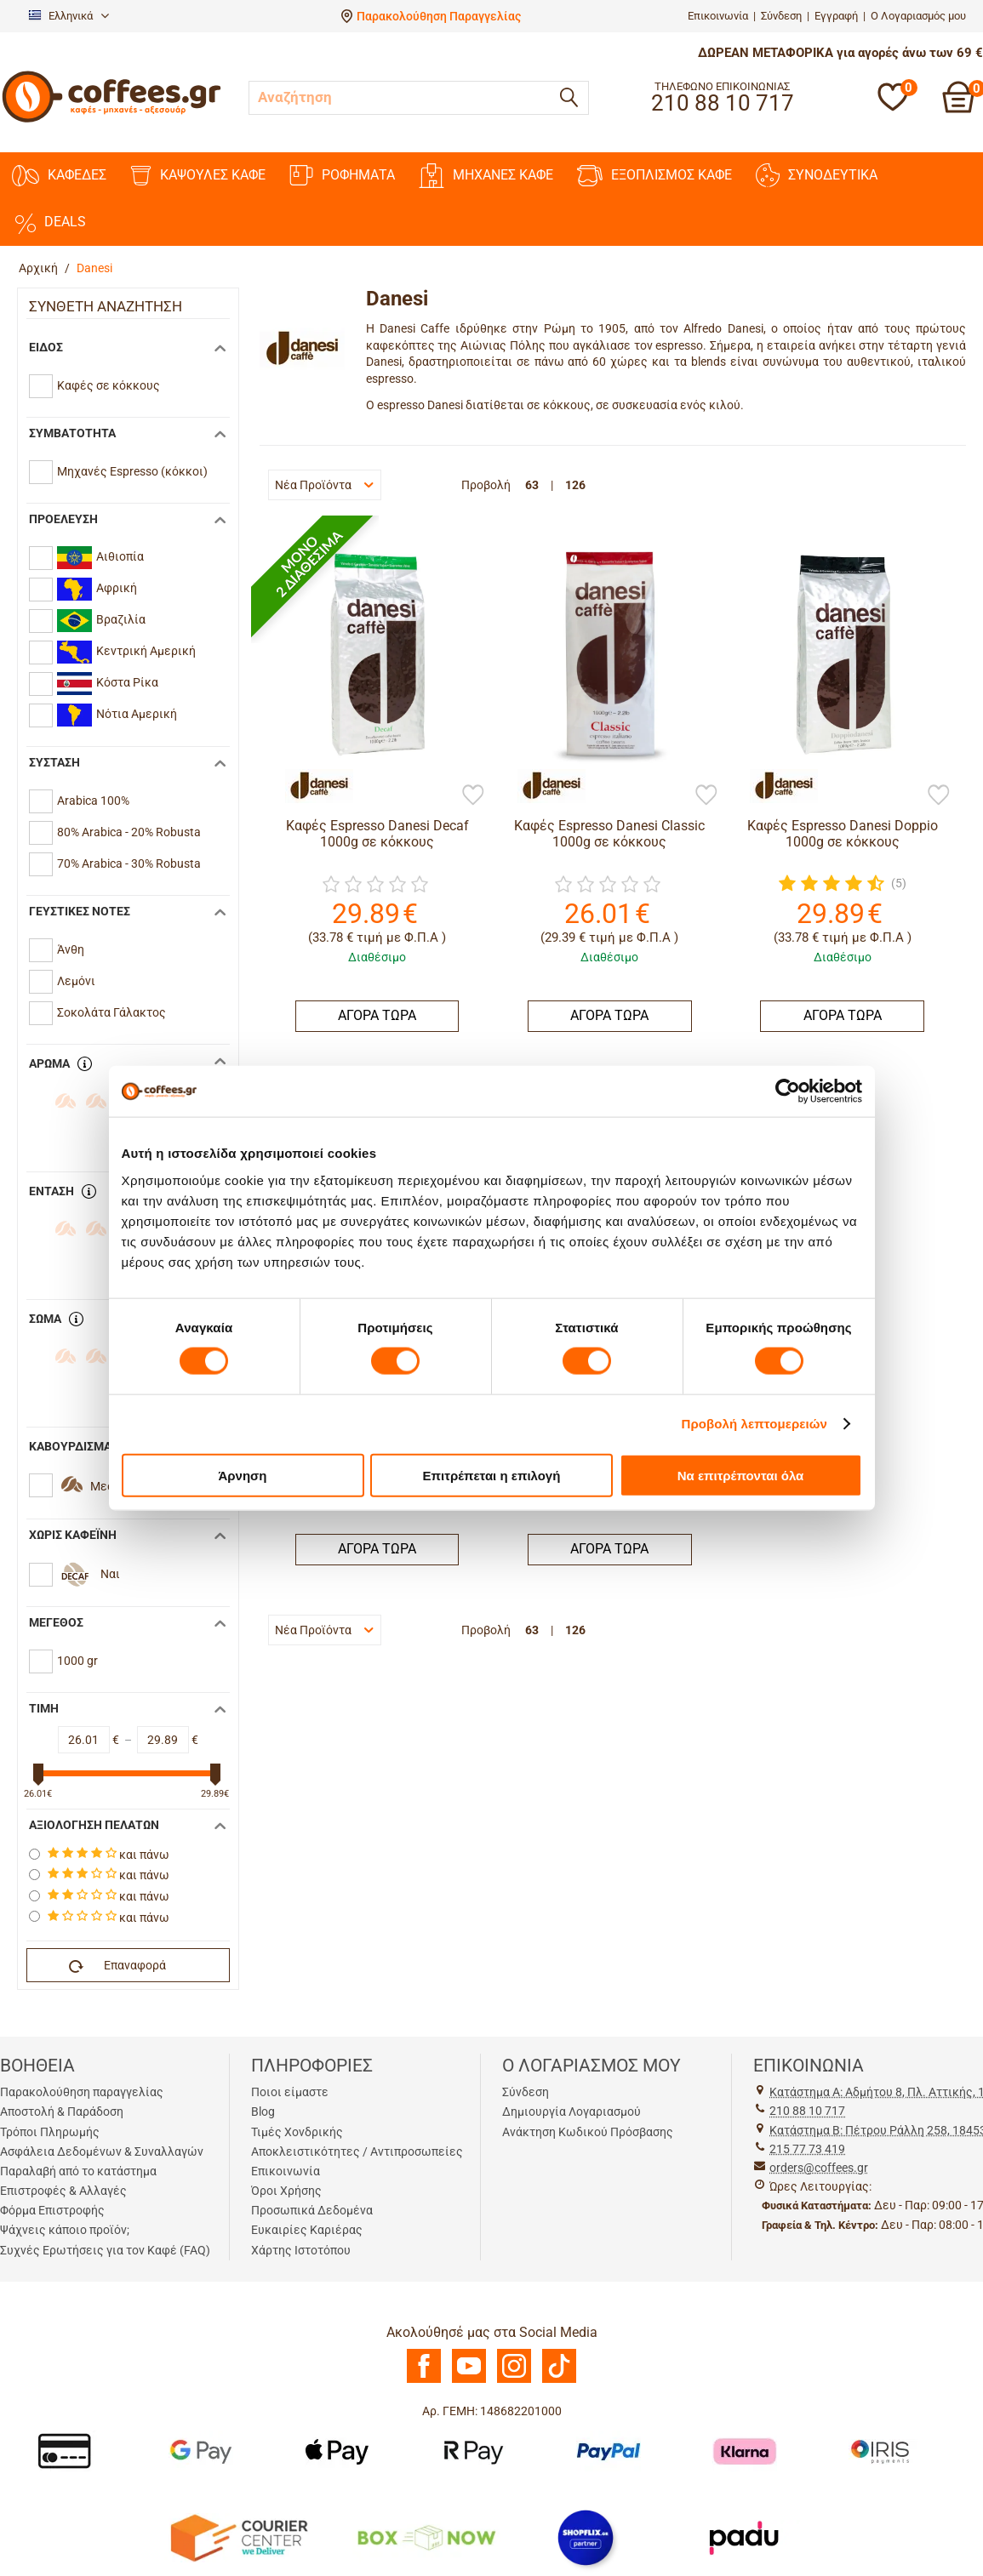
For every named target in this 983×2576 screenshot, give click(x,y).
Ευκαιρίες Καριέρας (307, 2230)
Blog (263, 2111)
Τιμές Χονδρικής (297, 2132)
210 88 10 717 (807, 2110)
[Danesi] (310, 786)
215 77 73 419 (807, 2149)
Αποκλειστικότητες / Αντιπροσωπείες (357, 2151)
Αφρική (97, 589)
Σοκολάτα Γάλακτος (111, 1012)
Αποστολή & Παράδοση (61, 2111)
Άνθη (70, 949)
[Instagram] (514, 2378)
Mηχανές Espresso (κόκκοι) (132, 471)
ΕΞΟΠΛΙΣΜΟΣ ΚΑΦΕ (654, 175)
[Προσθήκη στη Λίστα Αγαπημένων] (473, 796)
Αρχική (38, 268)
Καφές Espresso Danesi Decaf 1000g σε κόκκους (377, 834)
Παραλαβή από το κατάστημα (78, 2171)
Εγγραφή (836, 15)
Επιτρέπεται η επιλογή (492, 1475)
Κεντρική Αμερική (126, 652)
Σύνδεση (781, 15)
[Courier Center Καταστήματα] (238, 2537)
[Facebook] (424, 2378)
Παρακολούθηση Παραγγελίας (439, 16)
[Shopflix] (585, 2537)
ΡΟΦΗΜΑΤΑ (342, 175)
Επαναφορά (117, 1966)
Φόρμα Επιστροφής (52, 2210)
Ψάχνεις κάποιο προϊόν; (64, 2230)
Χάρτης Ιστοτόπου (301, 2250)
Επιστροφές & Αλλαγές (63, 2190)
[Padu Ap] (745, 2537)
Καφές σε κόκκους (108, 385)
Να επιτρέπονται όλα (740, 1475)
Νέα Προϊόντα (324, 485)
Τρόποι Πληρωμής (50, 2132)
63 (532, 485)
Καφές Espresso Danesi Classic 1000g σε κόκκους (609, 834)
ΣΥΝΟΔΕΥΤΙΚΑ (816, 175)
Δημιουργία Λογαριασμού (571, 2111)
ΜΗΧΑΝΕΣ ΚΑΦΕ (486, 175)
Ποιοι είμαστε (290, 2092)
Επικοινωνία (718, 15)
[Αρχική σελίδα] (111, 120)
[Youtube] (469, 2378)
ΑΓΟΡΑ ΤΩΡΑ (377, 1015)
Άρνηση (242, 1475)
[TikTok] (559, 2378)
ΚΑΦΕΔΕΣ (59, 175)
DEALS (49, 222)
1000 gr (77, 1660)
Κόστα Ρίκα (107, 683)
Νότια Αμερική (117, 715)
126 (575, 485)
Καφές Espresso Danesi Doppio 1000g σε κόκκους (842, 834)
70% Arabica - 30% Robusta (129, 863)
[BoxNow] (426, 2537)
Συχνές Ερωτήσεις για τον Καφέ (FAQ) (105, 2250)
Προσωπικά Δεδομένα (312, 2210)
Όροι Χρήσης (286, 2190)
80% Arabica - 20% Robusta (129, 832)
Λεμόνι (76, 981)
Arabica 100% (93, 800)
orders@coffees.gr (818, 2167)
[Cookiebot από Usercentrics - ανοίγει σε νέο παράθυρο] (787, 1091)
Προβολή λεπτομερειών (755, 1423)
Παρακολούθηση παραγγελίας (81, 2092)
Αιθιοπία (100, 557)
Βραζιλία (101, 620)
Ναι (110, 1574)
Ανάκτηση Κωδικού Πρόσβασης (587, 2132)
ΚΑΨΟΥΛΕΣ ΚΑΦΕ (198, 175)
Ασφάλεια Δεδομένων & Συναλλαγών (101, 2151)
